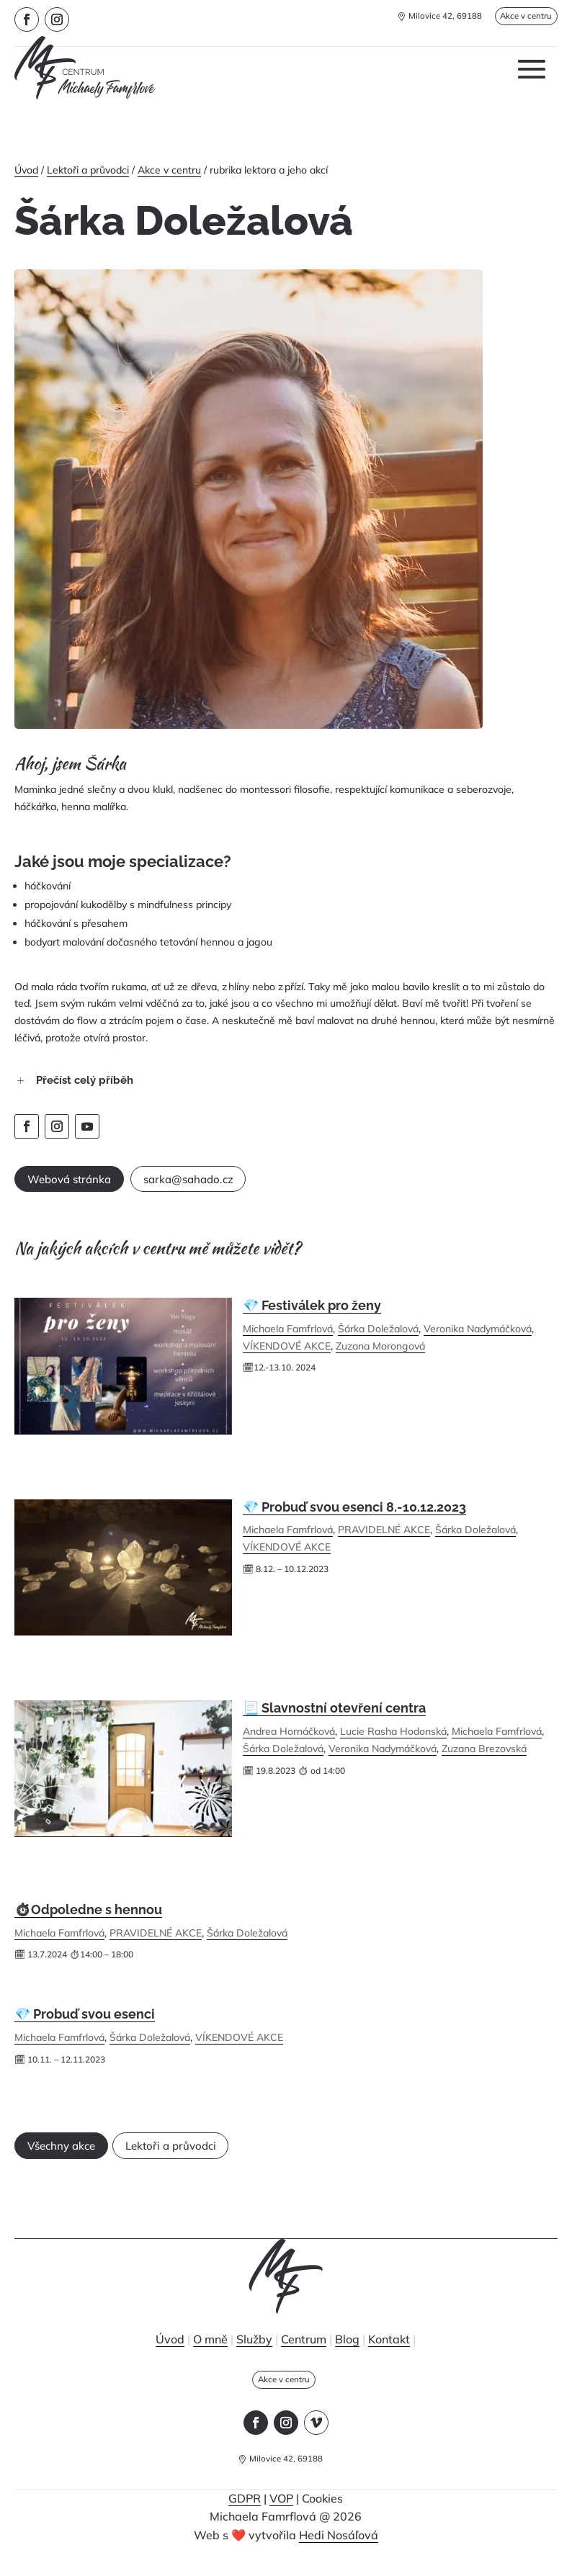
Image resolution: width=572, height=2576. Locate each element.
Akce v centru (518, 17)
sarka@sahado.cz (237, 1183)
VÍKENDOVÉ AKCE (287, 1354)
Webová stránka (86, 1183)
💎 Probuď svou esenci (84, 2022)
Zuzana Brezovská (484, 1757)
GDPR (244, 2519)
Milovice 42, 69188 (429, 17)
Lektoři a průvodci (88, 169)
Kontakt (389, 2356)
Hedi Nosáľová (338, 2556)
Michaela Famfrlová (288, 1337)
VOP (281, 2519)
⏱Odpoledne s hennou (88, 1918)
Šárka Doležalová (378, 1337)
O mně (210, 2356)
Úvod (26, 169)
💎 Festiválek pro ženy (312, 1313)
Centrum (303, 2356)
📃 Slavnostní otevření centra (334, 1716)
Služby (254, 2356)
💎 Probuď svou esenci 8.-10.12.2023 (354, 1515)
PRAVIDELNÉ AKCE (384, 1538)
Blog (347, 2356)
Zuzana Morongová (380, 1354)
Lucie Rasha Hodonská (393, 1739)
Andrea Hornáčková (289, 1739)
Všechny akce (78, 2159)
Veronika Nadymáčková (478, 1337)
